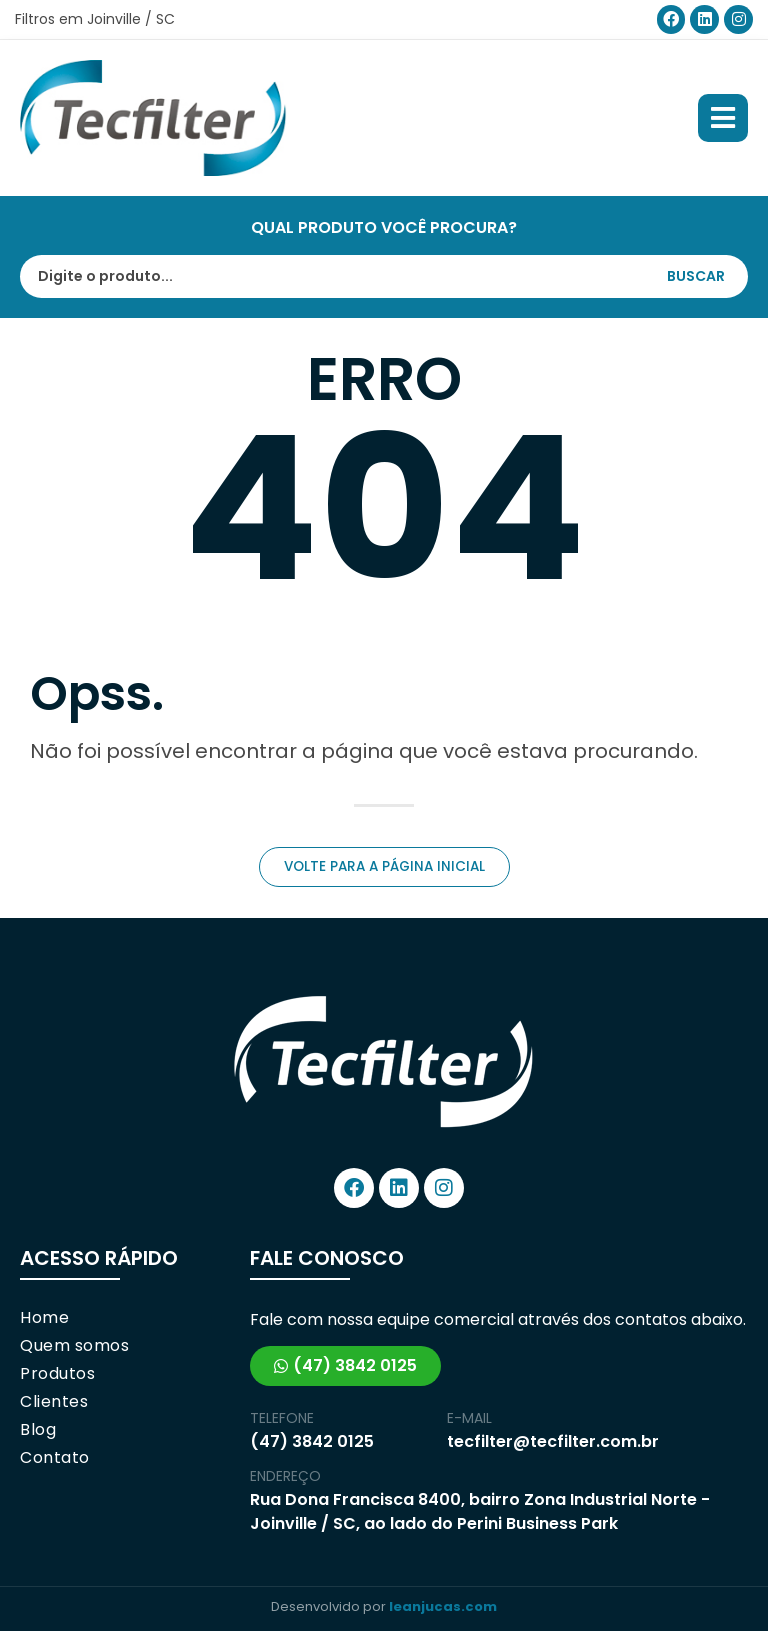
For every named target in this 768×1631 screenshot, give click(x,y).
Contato (55, 1458)
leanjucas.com (443, 1606)
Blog (38, 1430)
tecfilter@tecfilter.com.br (553, 1441)
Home (44, 1318)
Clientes (54, 1402)
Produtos (57, 1374)
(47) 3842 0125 (312, 1441)
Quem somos (74, 1346)
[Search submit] (706, 276)
